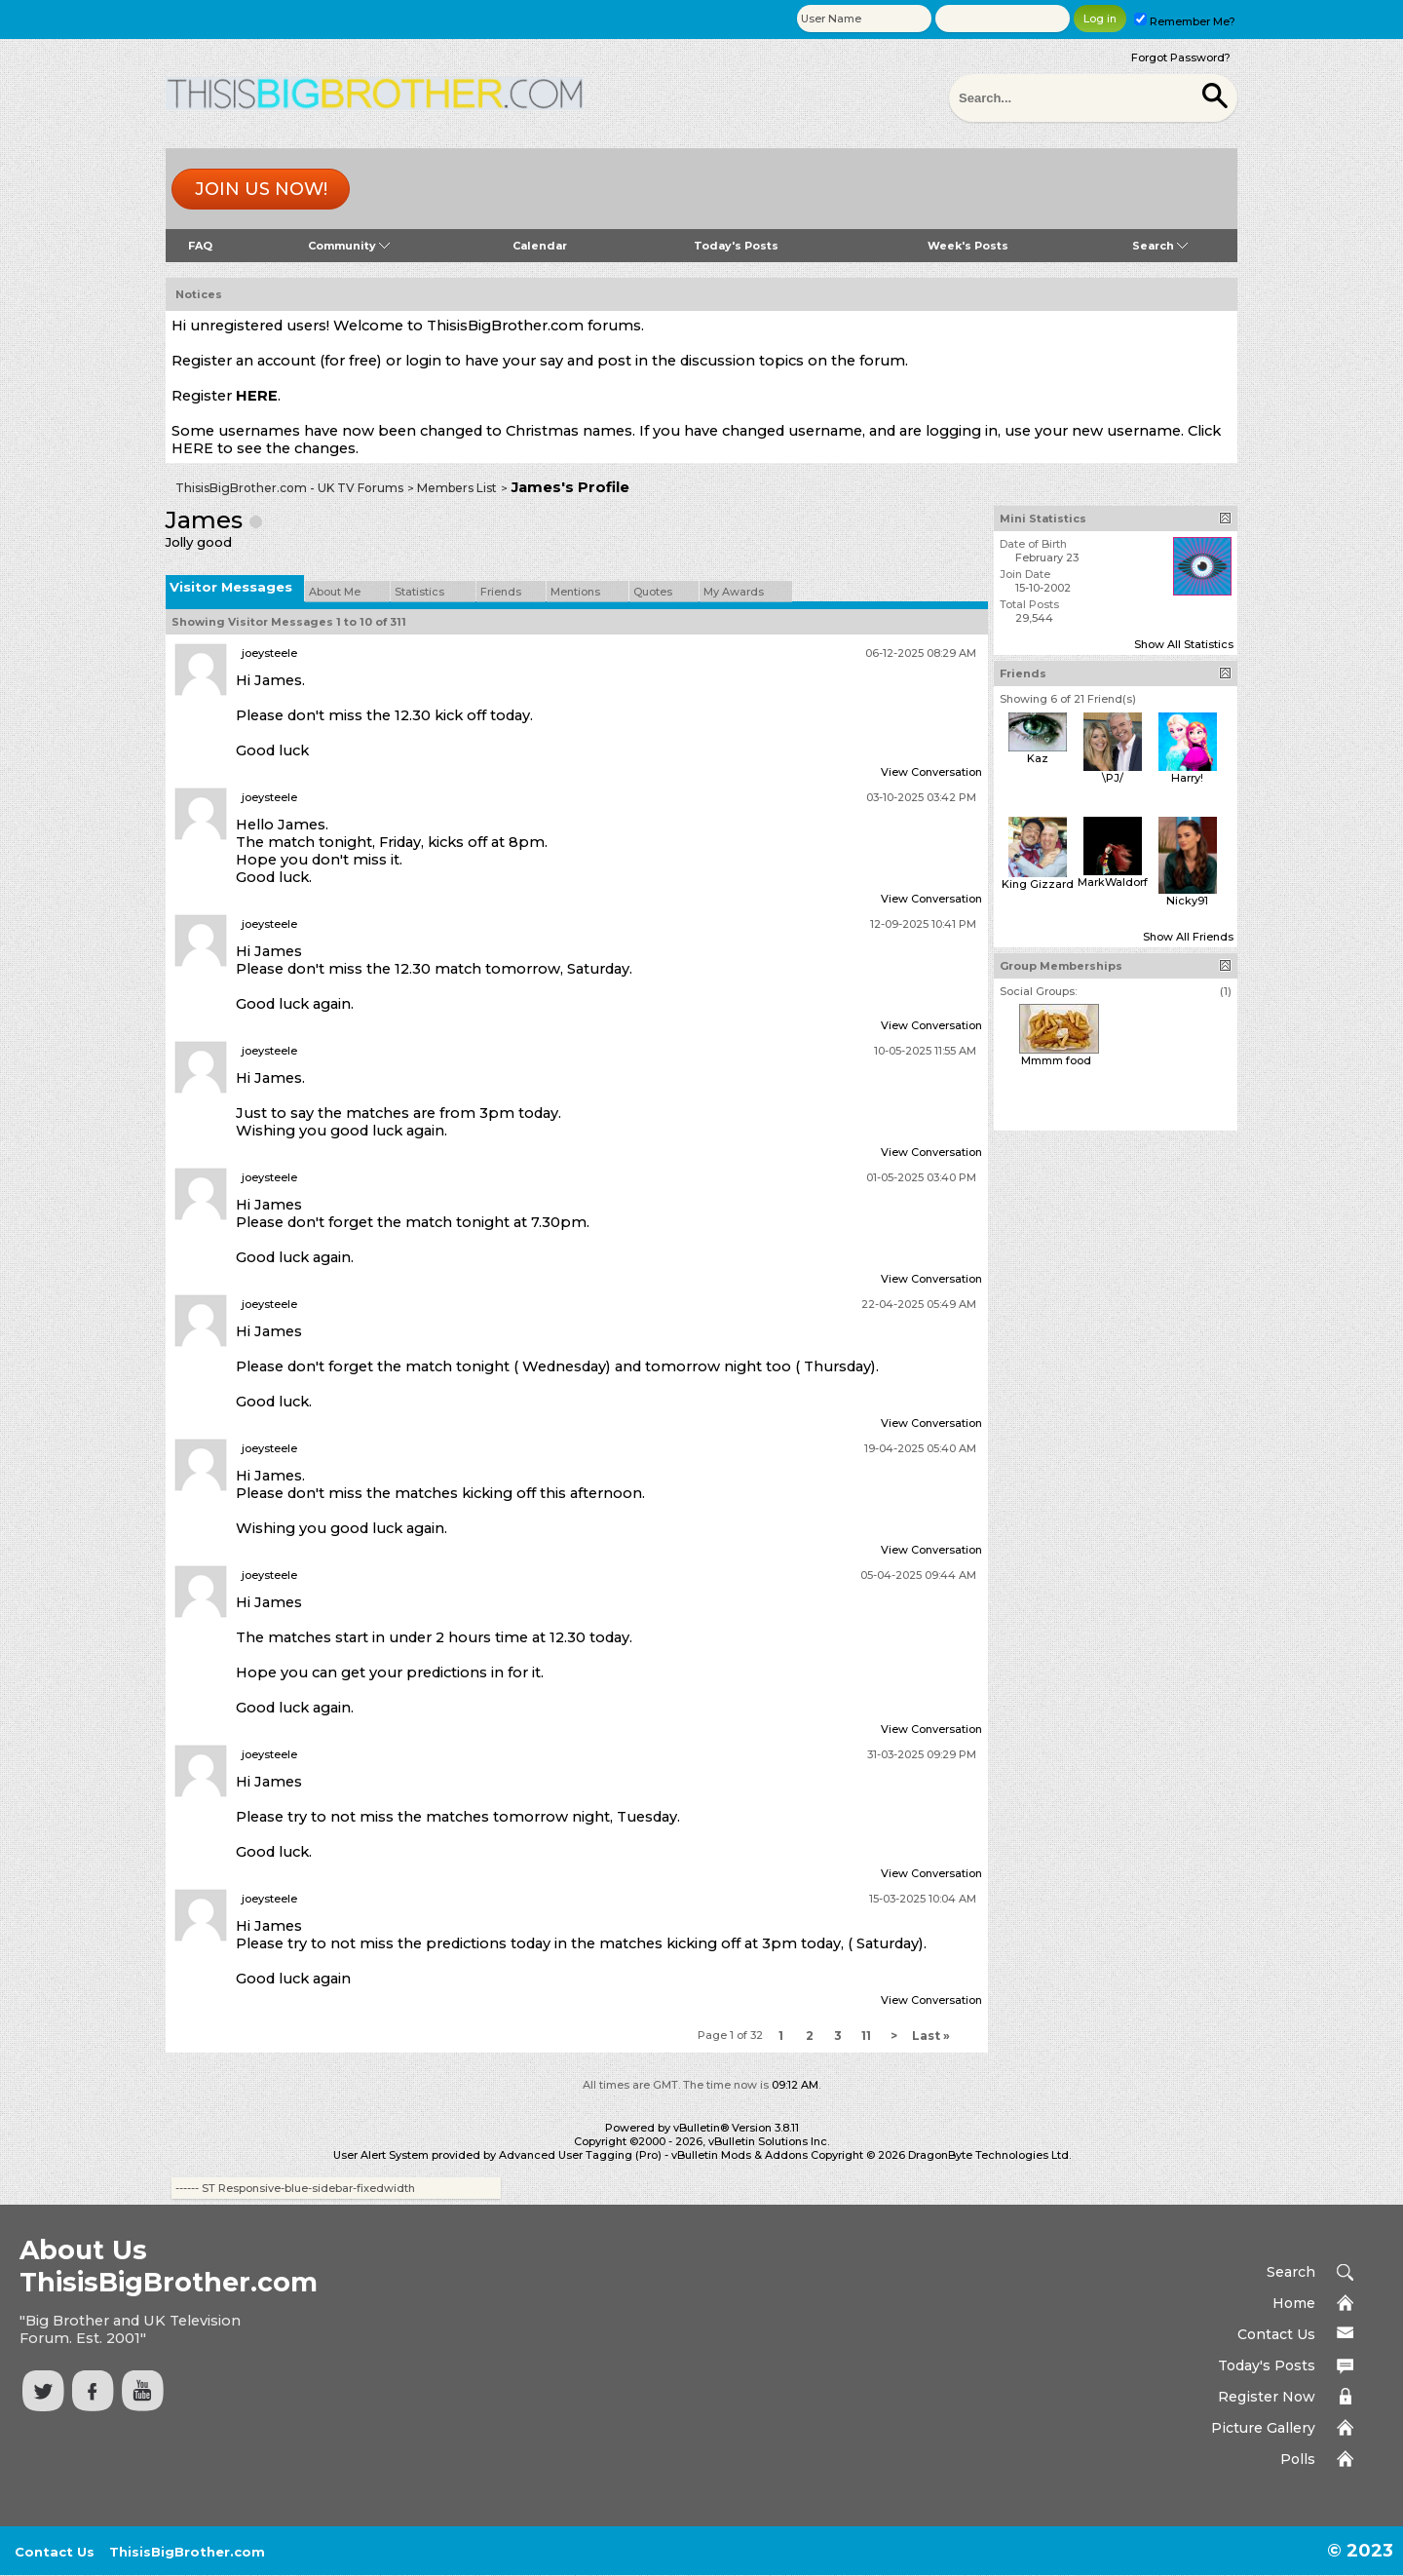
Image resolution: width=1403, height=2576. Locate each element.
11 (866, 2035)
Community (349, 245)
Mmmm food (1056, 1060)
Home (1293, 2303)
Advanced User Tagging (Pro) (580, 2155)
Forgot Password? (1181, 57)
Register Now (1266, 2396)
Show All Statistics (1183, 644)
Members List (457, 488)
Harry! (1187, 778)
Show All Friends (1188, 936)
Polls (1297, 2459)
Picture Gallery (1263, 2428)
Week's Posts (968, 245)
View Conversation (931, 772)
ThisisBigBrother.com (187, 2551)
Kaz (1037, 758)
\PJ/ (1112, 778)
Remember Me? (1184, 21)
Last (931, 2035)
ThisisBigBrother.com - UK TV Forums (289, 488)
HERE (257, 395)
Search (1160, 245)
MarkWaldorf (1113, 882)
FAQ (200, 245)
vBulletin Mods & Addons (739, 2155)
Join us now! (261, 189)
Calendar (539, 245)
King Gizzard (1038, 884)
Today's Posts (736, 245)
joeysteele (269, 653)
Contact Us (1276, 2334)
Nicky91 (1187, 900)
